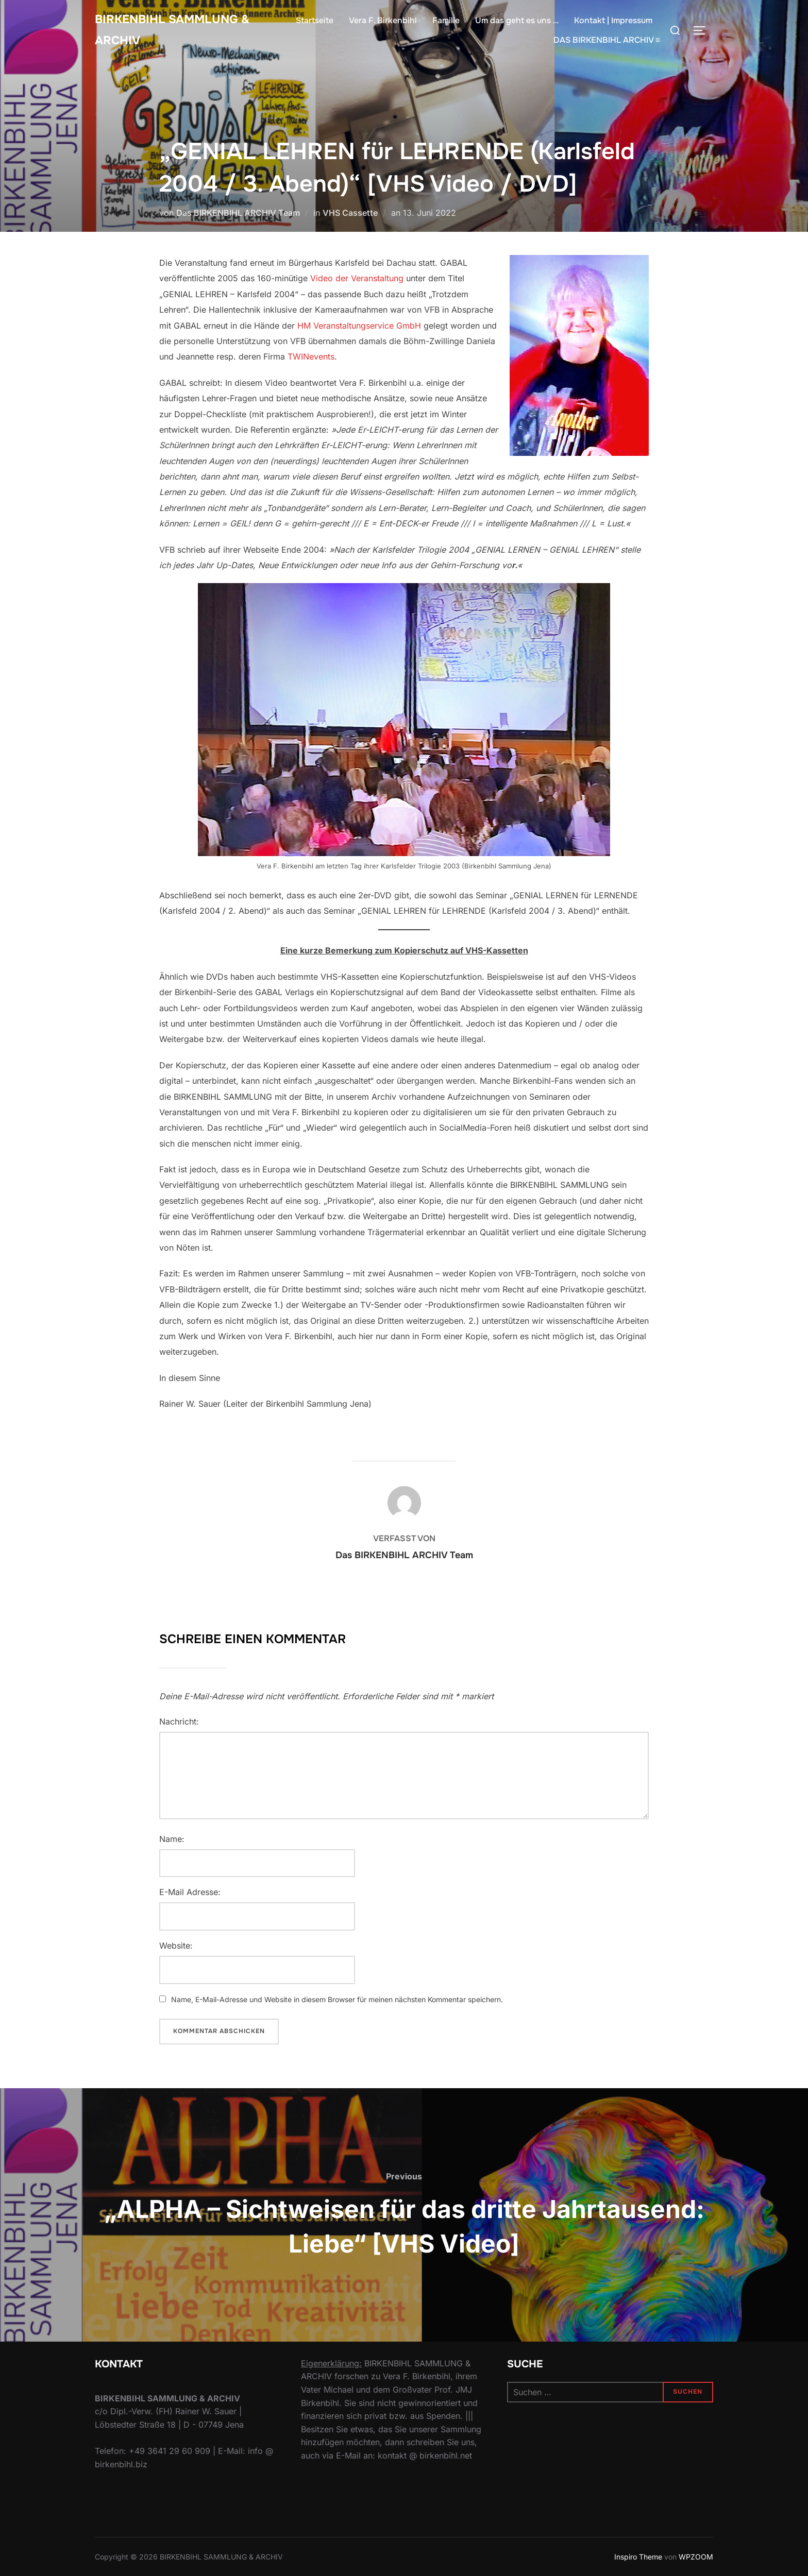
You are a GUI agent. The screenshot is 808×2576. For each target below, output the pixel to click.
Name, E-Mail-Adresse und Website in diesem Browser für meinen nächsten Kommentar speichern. (337, 1999)
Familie (446, 23)
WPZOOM (696, 2556)
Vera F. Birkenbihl (383, 23)
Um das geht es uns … (517, 23)
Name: (171, 1839)
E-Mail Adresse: (190, 1892)
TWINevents (311, 356)
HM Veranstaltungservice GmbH (359, 325)
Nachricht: (179, 1721)
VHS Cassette (350, 213)
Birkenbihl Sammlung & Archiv (183, 33)
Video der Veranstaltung (356, 278)
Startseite (314, 23)
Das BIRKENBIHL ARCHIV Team (238, 213)
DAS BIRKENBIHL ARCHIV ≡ (606, 43)
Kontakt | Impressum (613, 23)
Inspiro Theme (638, 2556)
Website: (176, 1945)
